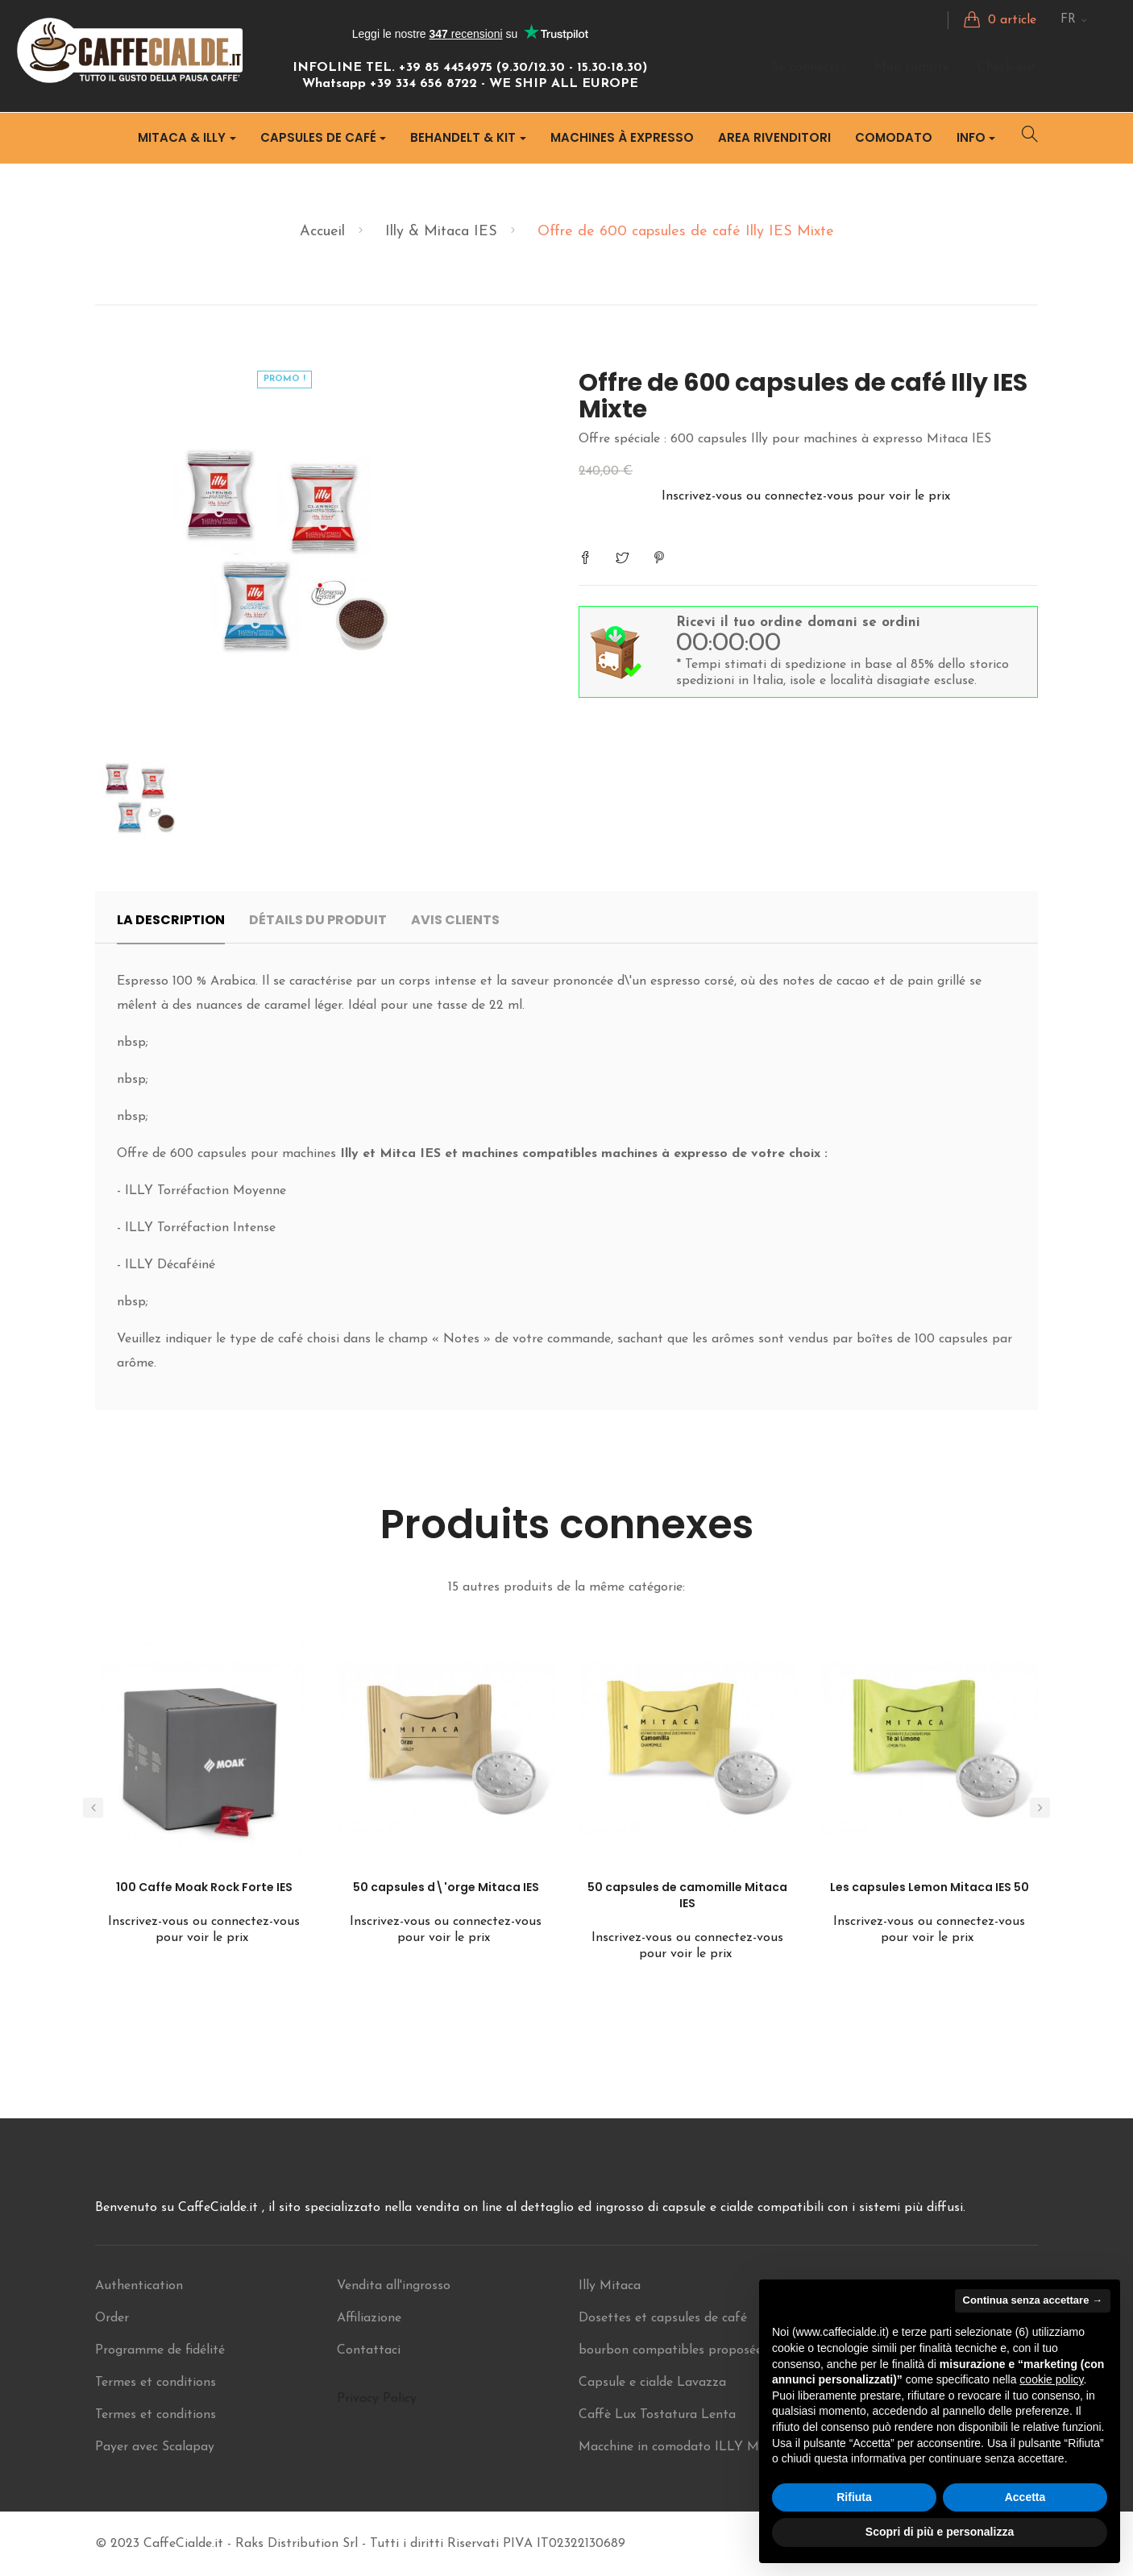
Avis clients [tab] (455, 920)
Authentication (139, 2285)
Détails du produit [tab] (318, 920)
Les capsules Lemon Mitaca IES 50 (929, 1887)
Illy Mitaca (610, 2285)
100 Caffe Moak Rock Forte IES (204, 1887)
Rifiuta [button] (854, 2497)
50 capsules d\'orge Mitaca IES (446, 1887)
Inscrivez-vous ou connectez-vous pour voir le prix (808, 496)
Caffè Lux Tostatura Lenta (657, 2414)
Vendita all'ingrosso (393, 2285)
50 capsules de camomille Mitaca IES (687, 1895)
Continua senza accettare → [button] (1032, 2300)
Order (112, 2318)
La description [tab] (171, 920)
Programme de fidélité (160, 2350)
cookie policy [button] (1051, 2379)
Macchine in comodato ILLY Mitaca (683, 2447)
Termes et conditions (155, 2382)
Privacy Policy (377, 2398)
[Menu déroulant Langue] (1074, 20)
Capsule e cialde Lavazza (652, 2382)
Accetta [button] (1025, 2497)
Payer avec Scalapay (154, 2447)
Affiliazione (369, 2318)
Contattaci (368, 2350)
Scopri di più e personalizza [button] (939, 2531)
